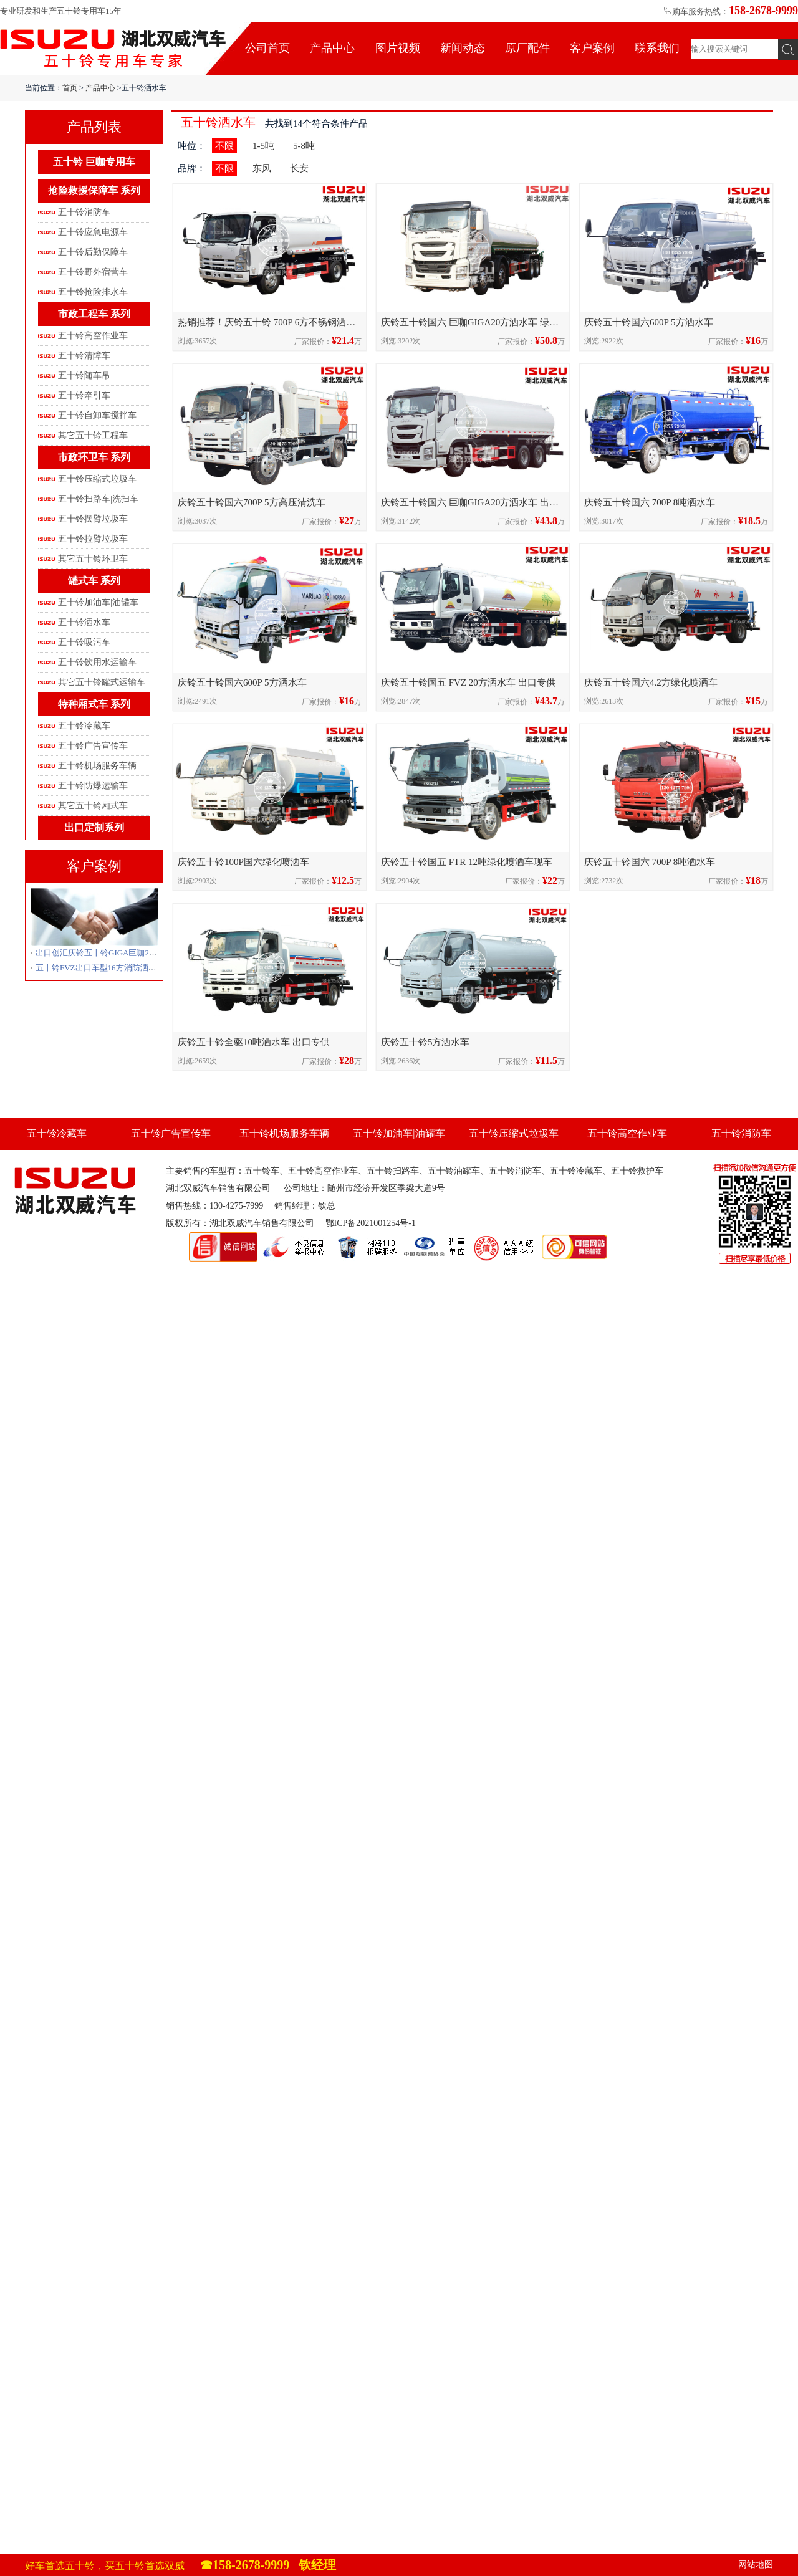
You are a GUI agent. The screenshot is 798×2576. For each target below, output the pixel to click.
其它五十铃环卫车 (93, 558)
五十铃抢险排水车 (93, 292)
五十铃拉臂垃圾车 (93, 538)
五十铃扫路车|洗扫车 (98, 499)
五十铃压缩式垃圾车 (97, 479)
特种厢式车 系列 (94, 704)
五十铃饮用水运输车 (97, 662)
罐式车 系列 (94, 580)
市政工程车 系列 (94, 314)
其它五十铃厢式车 (93, 805)
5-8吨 (304, 146)
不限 (224, 146)
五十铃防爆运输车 (93, 785)
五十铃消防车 (84, 212)
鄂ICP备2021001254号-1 (370, 1223)
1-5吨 (263, 146)
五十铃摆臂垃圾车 (93, 519)
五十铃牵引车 (84, 395)
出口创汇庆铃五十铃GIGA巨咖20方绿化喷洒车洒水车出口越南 (147, 952)
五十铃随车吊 (84, 375)
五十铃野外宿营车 (93, 272)
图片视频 (397, 48)
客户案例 (592, 48)
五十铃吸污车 (84, 642)
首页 (69, 88)
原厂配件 (527, 48)
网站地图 (755, 2564)
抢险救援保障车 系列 (94, 190)
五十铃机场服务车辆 (97, 765)
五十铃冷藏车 (84, 725)
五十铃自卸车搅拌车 (97, 415)
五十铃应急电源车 (93, 232)
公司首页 (267, 48)
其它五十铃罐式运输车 (101, 682)
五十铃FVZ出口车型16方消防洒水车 (100, 967)
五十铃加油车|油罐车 (98, 602)
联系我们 (657, 48)
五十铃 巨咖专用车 (94, 161)
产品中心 (332, 48)
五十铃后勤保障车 (93, 252)
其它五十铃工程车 (93, 435)
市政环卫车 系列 (94, 457)
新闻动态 (462, 48)
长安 (299, 168)
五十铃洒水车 (84, 622)
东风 (261, 168)
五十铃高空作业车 (93, 335)
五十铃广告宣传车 (93, 745)
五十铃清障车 (84, 355)
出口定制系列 (94, 827)
